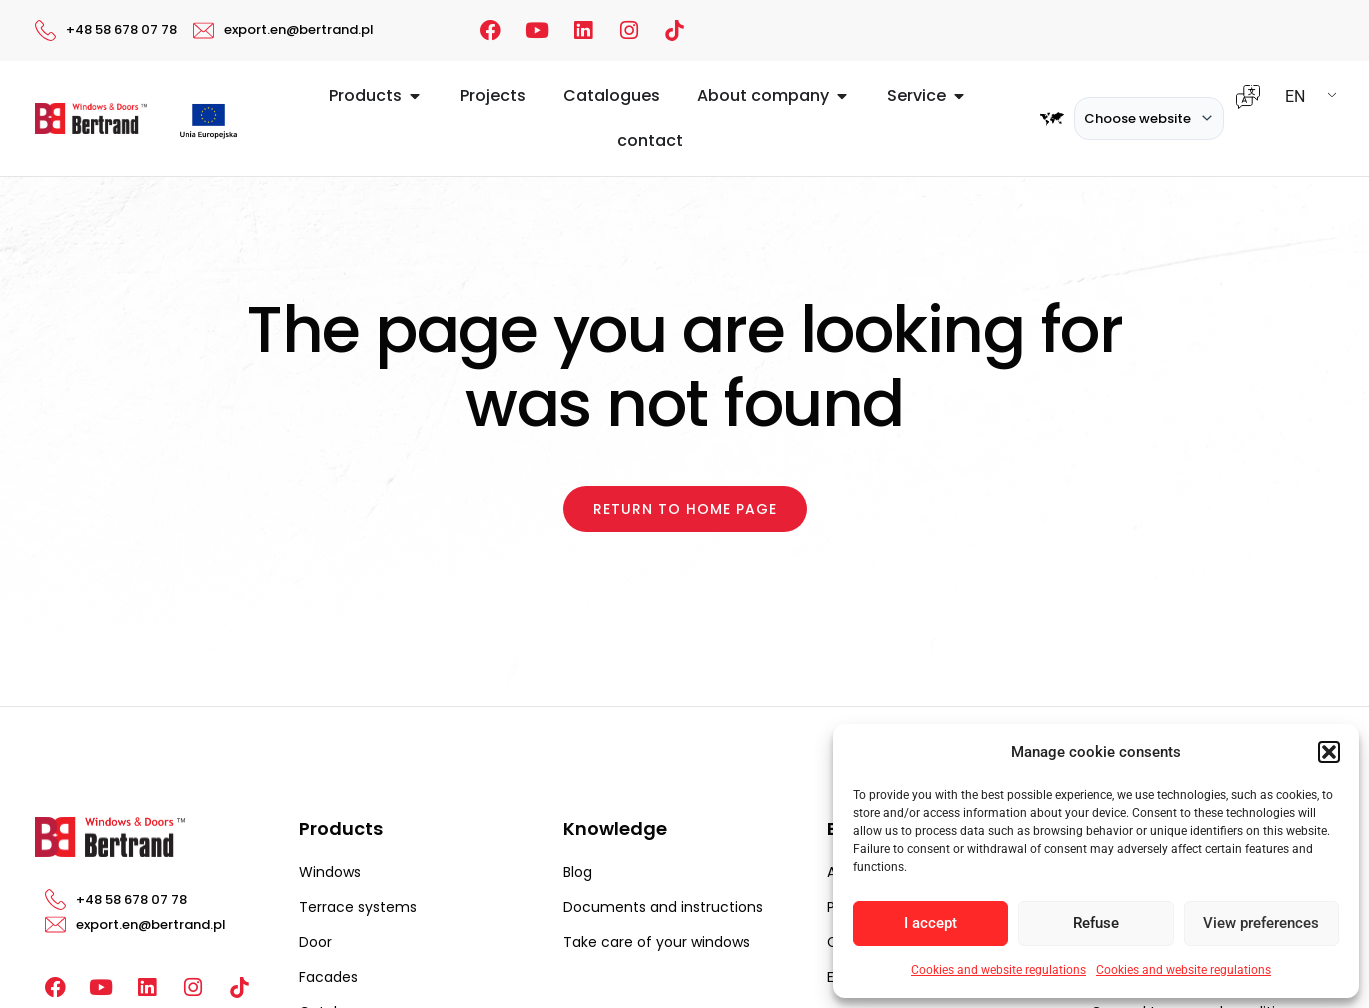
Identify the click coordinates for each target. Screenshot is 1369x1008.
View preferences (1261, 923)
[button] (1329, 752)
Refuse (1096, 923)
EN (1295, 96)
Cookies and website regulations (998, 970)
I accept (930, 923)
